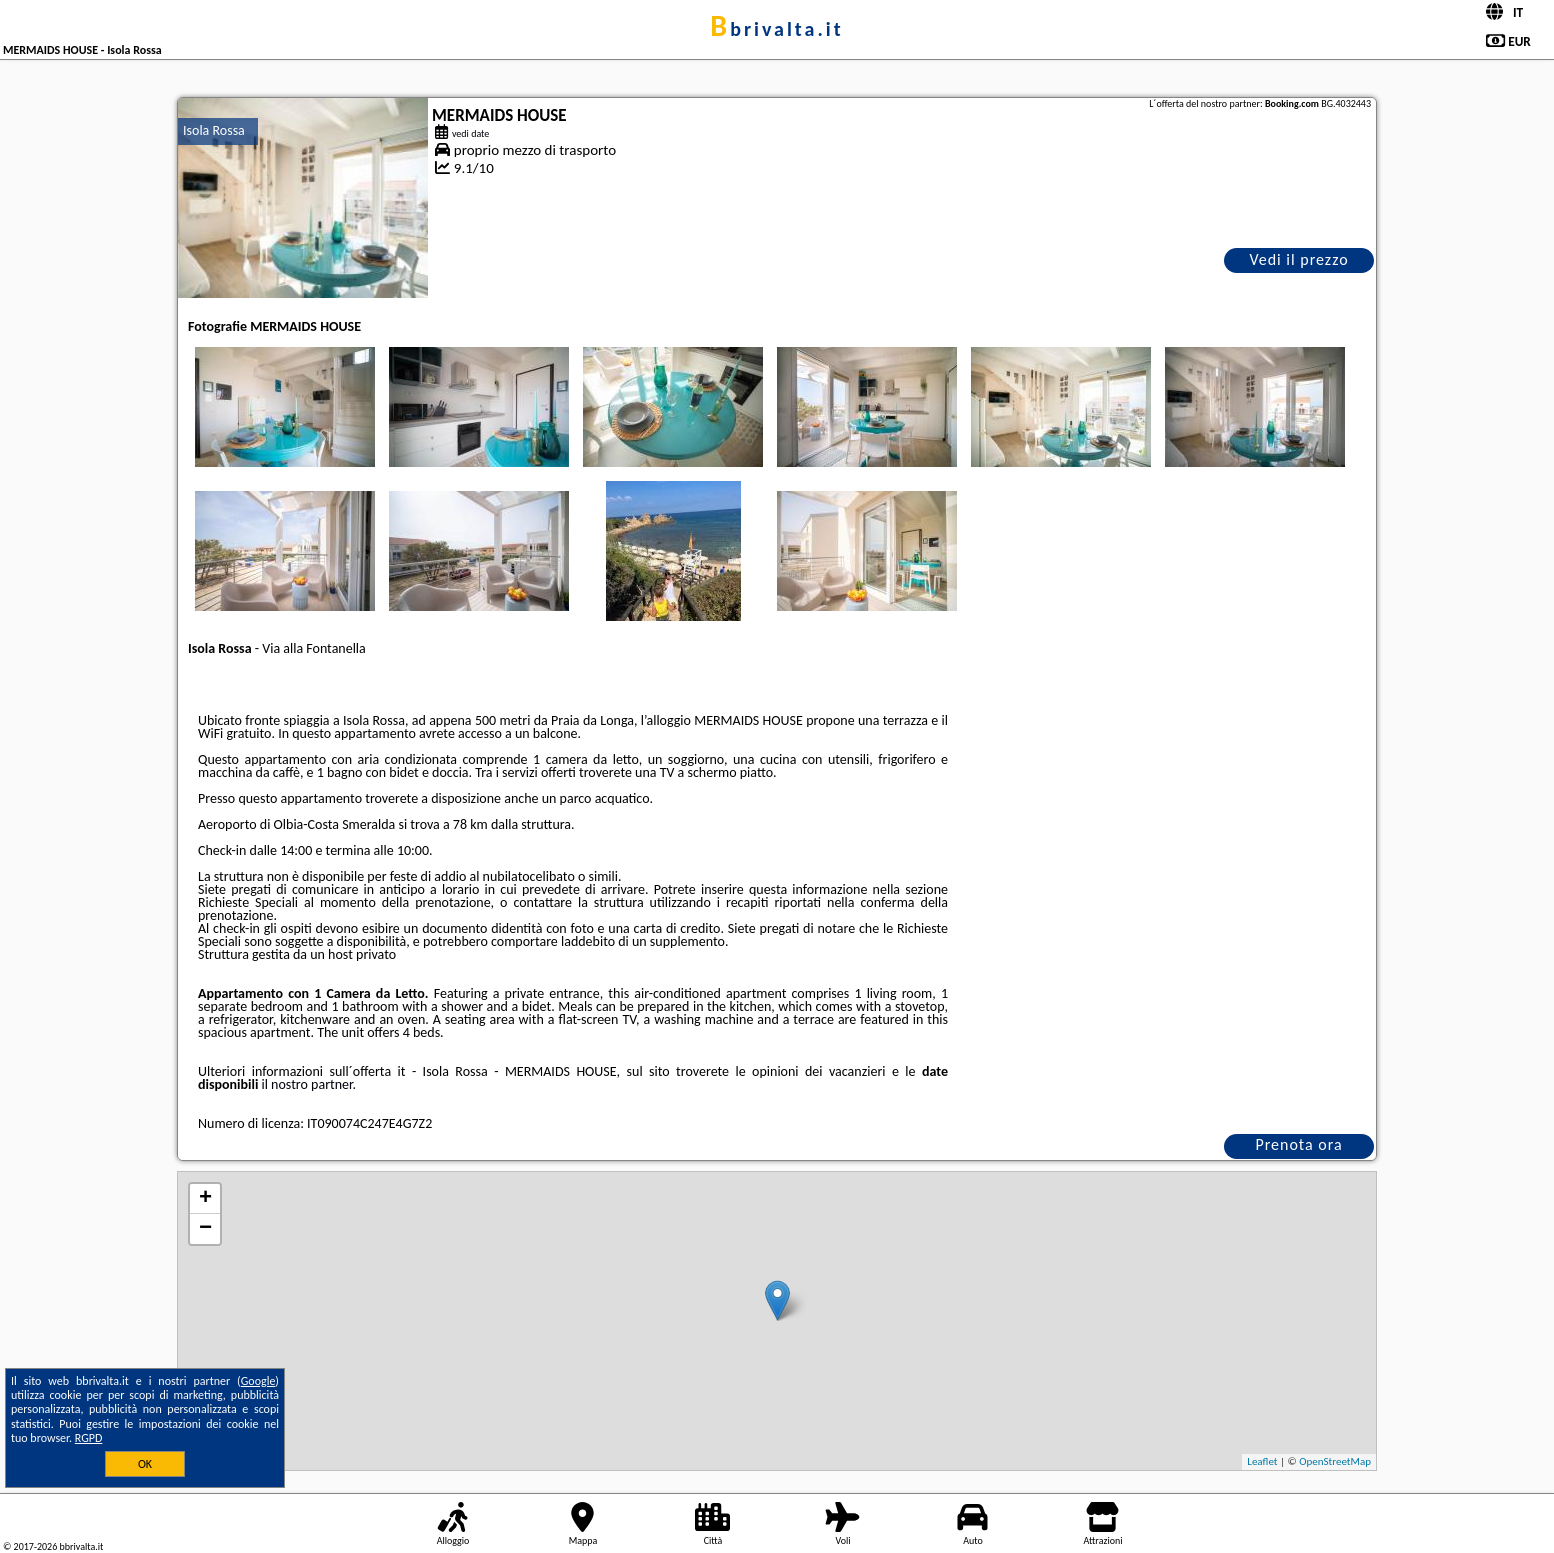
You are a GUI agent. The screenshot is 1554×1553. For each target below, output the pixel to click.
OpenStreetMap (1335, 1461)
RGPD (89, 1438)
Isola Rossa (214, 130)
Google (258, 1381)
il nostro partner (307, 1084)
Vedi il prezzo (1298, 259)
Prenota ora (1298, 1144)
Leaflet (1262, 1461)
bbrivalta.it (776, 29)
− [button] (205, 1229)
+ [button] (205, 1199)
